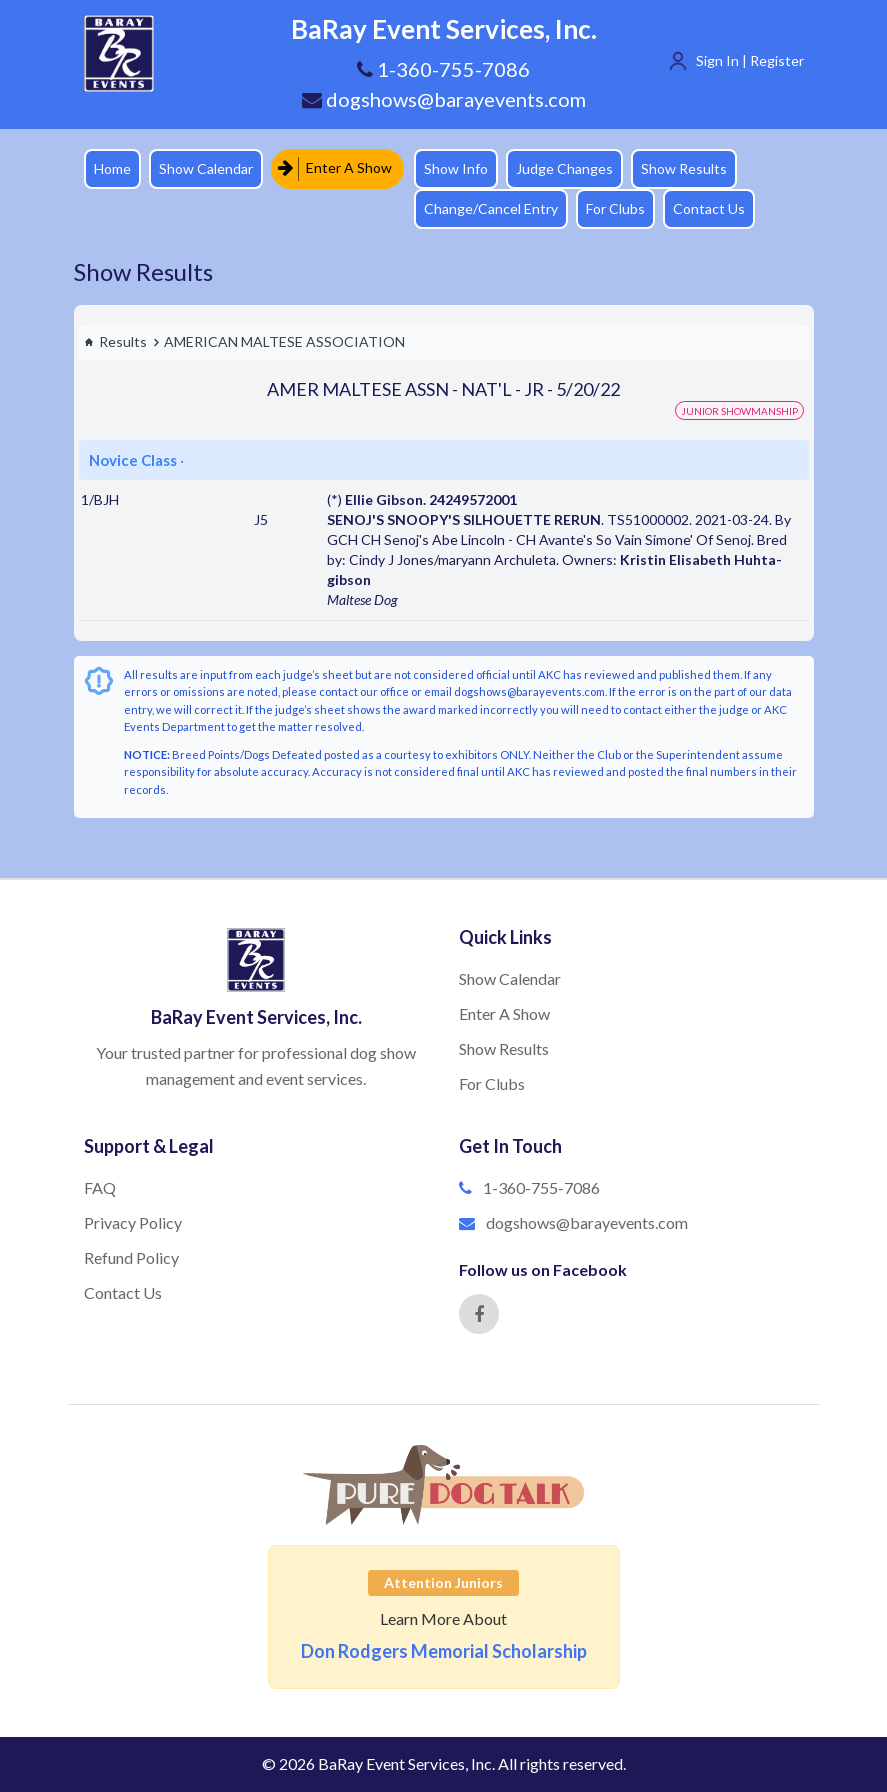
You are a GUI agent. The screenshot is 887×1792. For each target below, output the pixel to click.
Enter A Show (335, 168)
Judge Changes (564, 168)
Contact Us (709, 208)
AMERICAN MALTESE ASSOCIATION (284, 341)
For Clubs (615, 208)
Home (112, 168)
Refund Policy (131, 1257)
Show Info (456, 168)
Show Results (684, 168)
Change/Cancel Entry (491, 208)
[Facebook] (479, 1314)
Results (115, 341)
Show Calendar (206, 168)
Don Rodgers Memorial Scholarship (444, 1651)
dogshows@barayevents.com (444, 99)
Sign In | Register (750, 60)
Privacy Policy (133, 1222)
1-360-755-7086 (541, 1187)
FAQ (100, 1187)
